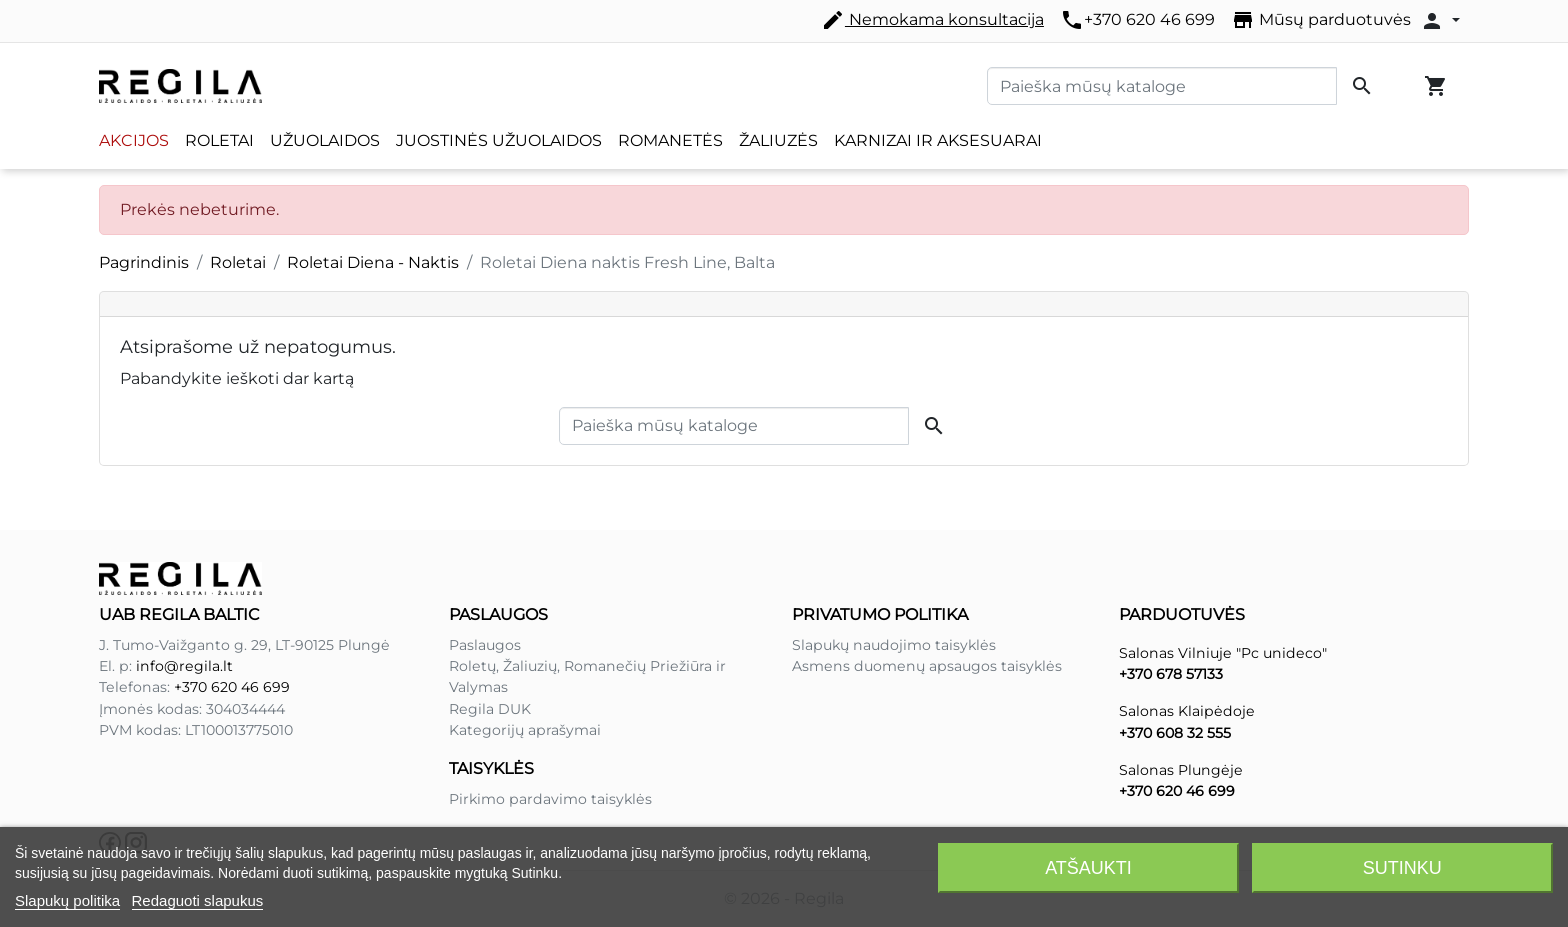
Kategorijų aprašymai (525, 730)
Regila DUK (490, 709)
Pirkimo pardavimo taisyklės (550, 799)
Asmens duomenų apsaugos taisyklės (927, 666)
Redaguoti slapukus (198, 900)
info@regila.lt (184, 666)
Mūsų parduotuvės (1321, 20)
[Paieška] (1162, 86)
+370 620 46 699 (1137, 20)
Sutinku (1402, 868)
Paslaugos (485, 645)
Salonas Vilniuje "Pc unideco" (1223, 653)
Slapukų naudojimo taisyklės (894, 645)
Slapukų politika (67, 900)
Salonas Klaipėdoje (1187, 711)
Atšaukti (1088, 868)
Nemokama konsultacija (932, 20)
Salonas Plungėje (1181, 770)
